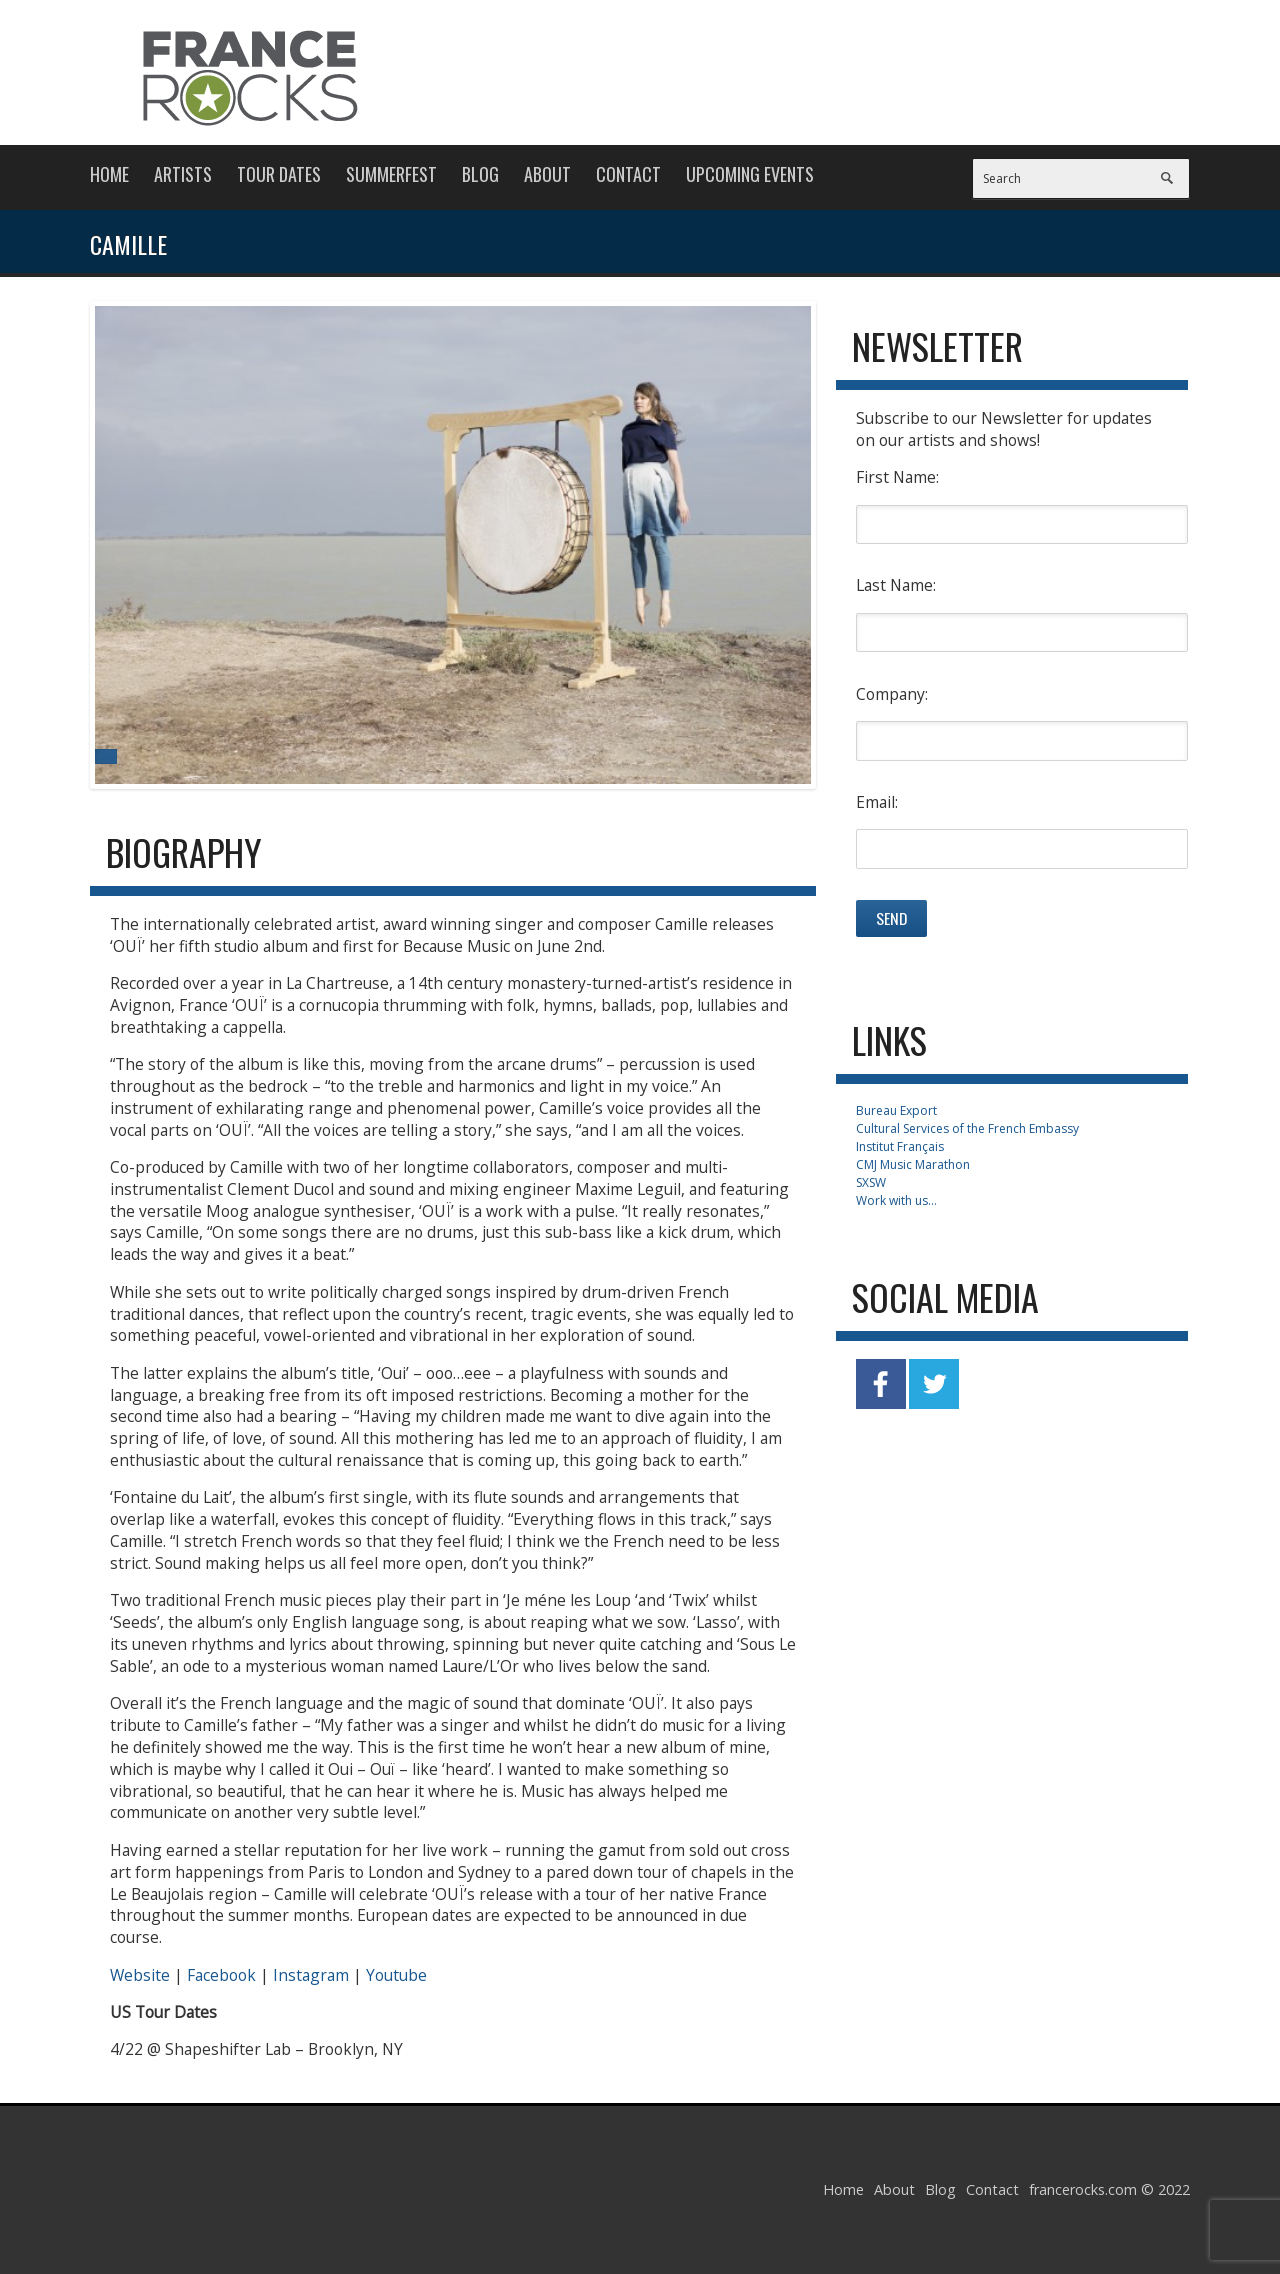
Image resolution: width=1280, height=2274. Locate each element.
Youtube (396, 1975)
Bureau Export (896, 1110)
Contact (628, 174)
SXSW (871, 1182)
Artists (183, 174)
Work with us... (896, 1200)
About (547, 174)
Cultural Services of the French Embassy (967, 1128)
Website (140, 1975)
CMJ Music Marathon (913, 1164)
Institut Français (900, 1146)
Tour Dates (279, 174)
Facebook (221, 1975)
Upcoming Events (750, 174)
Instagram (311, 1975)
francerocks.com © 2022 (1109, 2189)
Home (109, 174)
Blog (480, 174)
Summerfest (391, 174)
